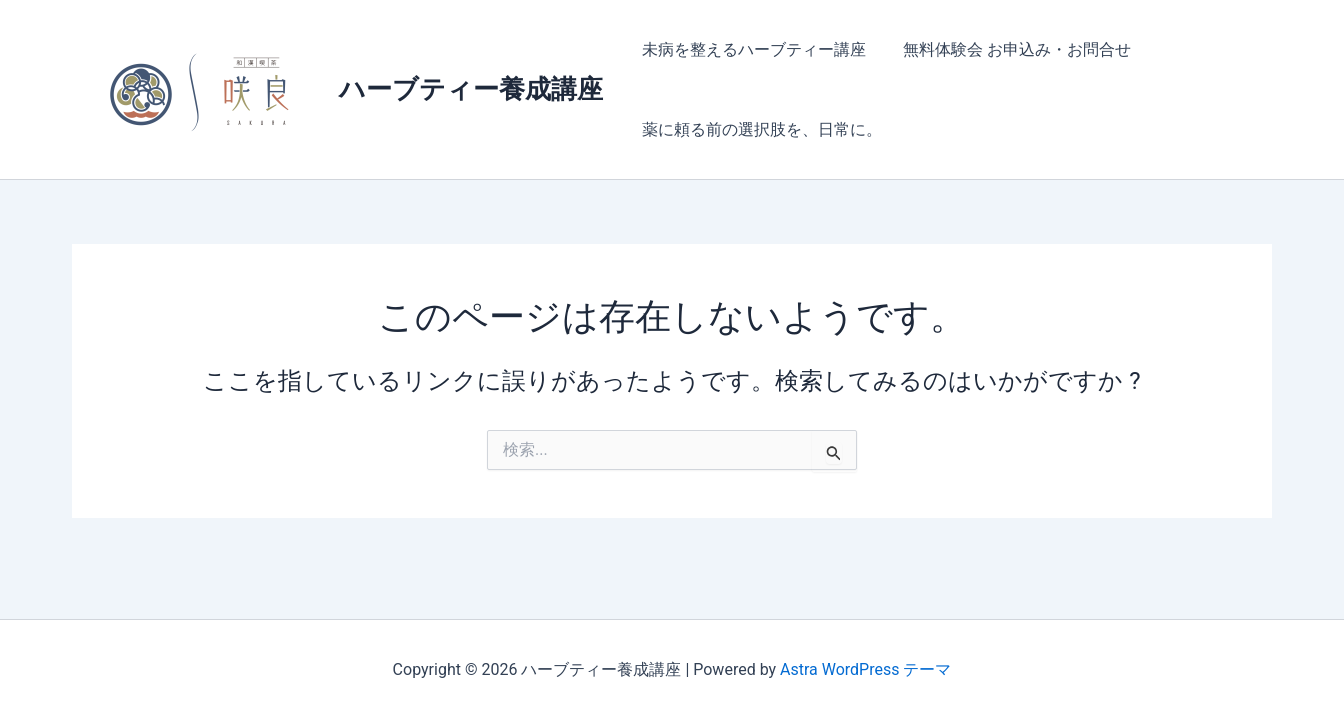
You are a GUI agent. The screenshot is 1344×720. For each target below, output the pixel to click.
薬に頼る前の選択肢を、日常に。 (759, 129)
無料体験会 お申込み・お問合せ (1009, 49)
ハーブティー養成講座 (471, 89)
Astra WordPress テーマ (865, 669)
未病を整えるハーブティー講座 (751, 49)
